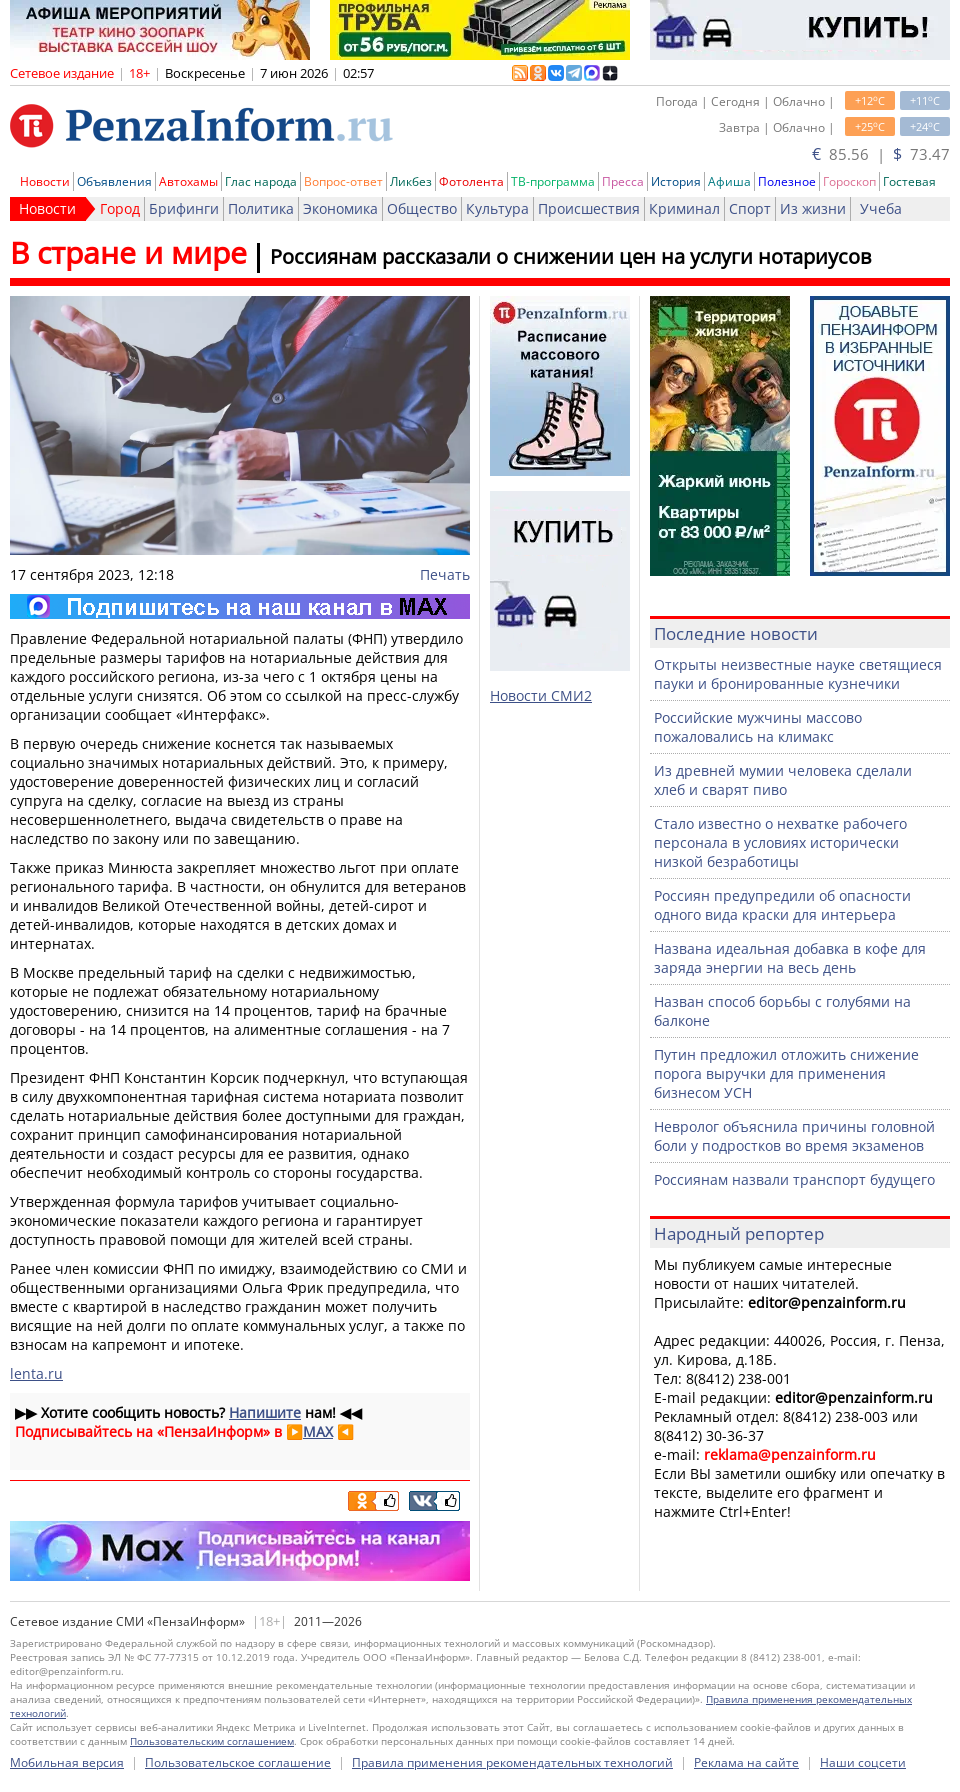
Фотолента (471, 181)
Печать (445, 574)
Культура (497, 208)
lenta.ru (36, 1373)
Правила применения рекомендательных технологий (512, 1762)
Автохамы (188, 181)
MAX (318, 1431)
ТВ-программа (553, 181)
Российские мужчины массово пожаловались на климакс (758, 727)
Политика (261, 208)
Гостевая (909, 181)
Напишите (265, 1412)
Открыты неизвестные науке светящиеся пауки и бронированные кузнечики (798, 674)
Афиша (729, 181)
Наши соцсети (863, 1762)
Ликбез (411, 181)
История (676, 181)
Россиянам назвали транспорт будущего (794, 1179)
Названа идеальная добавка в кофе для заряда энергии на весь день (790, 958)
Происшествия (589, 208)
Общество (422, 208)
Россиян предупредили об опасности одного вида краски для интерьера (782, 905)
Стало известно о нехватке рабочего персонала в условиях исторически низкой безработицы (780, 842)
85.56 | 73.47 (881, 154)
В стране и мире (128, 252)
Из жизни (813, 208)
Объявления (114, 181)
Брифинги (184, 208)
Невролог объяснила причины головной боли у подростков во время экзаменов (794, 1136)
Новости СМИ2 (541, 695)
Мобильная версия (67, 1762)
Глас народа (261, 181)
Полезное (787, 181)
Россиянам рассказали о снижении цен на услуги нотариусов (570, 256)
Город (120, 208)
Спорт (750, 208)
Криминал (684, 208)
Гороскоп (849, 181)
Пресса (623, 181)
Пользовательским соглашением (212, 1741)
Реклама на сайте (746, 1762)
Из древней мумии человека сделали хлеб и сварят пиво (783, 780)
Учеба (881, 208)
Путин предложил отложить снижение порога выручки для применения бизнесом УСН (786, 1073)
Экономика (340, 208)
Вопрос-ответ (343, 181)
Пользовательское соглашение (238, 1762)
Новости (45, 181)
